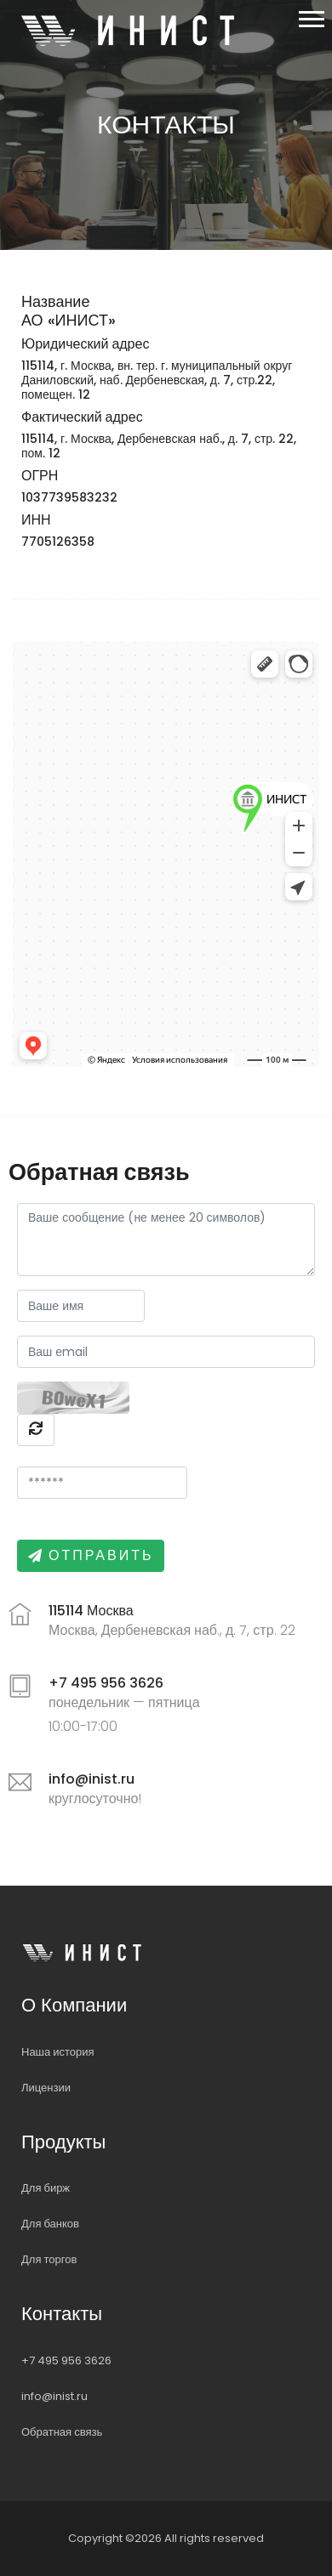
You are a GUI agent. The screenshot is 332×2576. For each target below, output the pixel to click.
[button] (310, 15)
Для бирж (45, 2188)
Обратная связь (61, 2432)
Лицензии (46, 2088)
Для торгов (49, 2259)
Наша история (57, 2052)
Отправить (101, 1555)
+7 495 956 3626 (66, 2360)
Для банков (50, 2224)
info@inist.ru (54, 2396)
